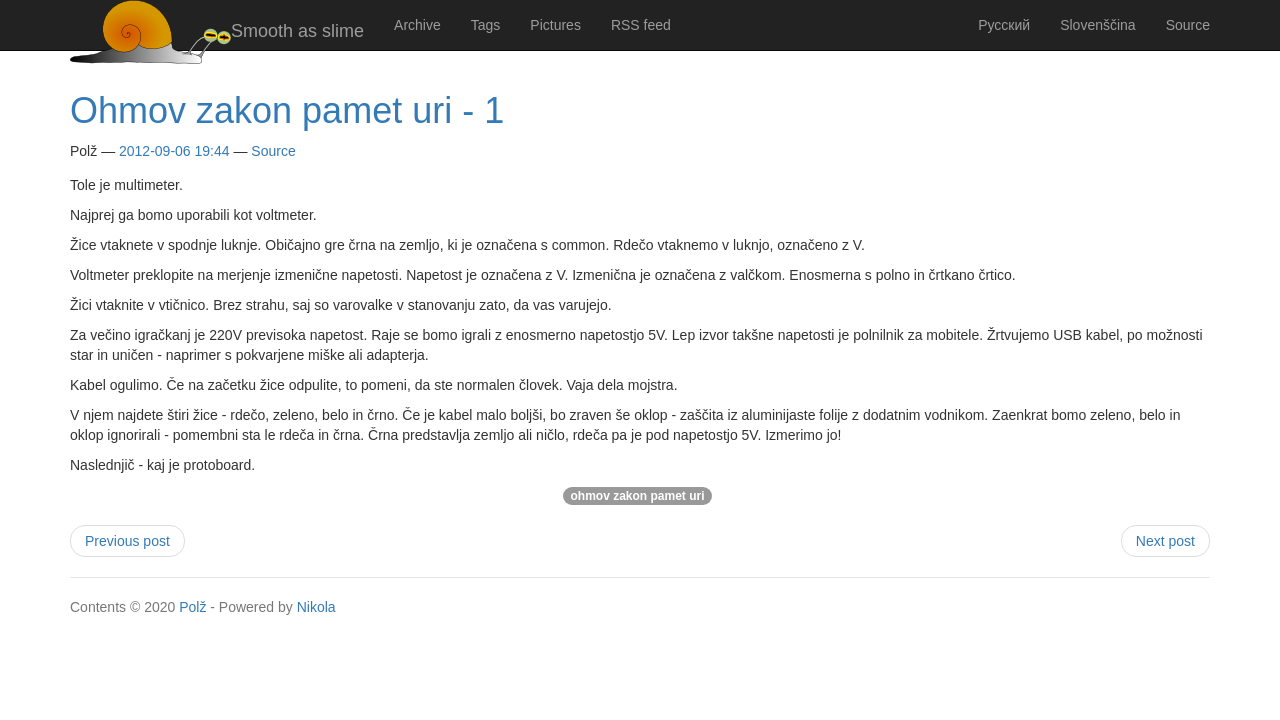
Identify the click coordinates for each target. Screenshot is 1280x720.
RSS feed (641, 25)
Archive (417, 25)
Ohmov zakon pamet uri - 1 (287, 110)
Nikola (316, 607)
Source (1188, 25)
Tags (486, 25)
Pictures (555, 25)
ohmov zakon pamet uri (637, 496)
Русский (1004, 25)
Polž (192, 607)
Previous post (127, 541)
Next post (1165, 541)
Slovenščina (1098, 25)
